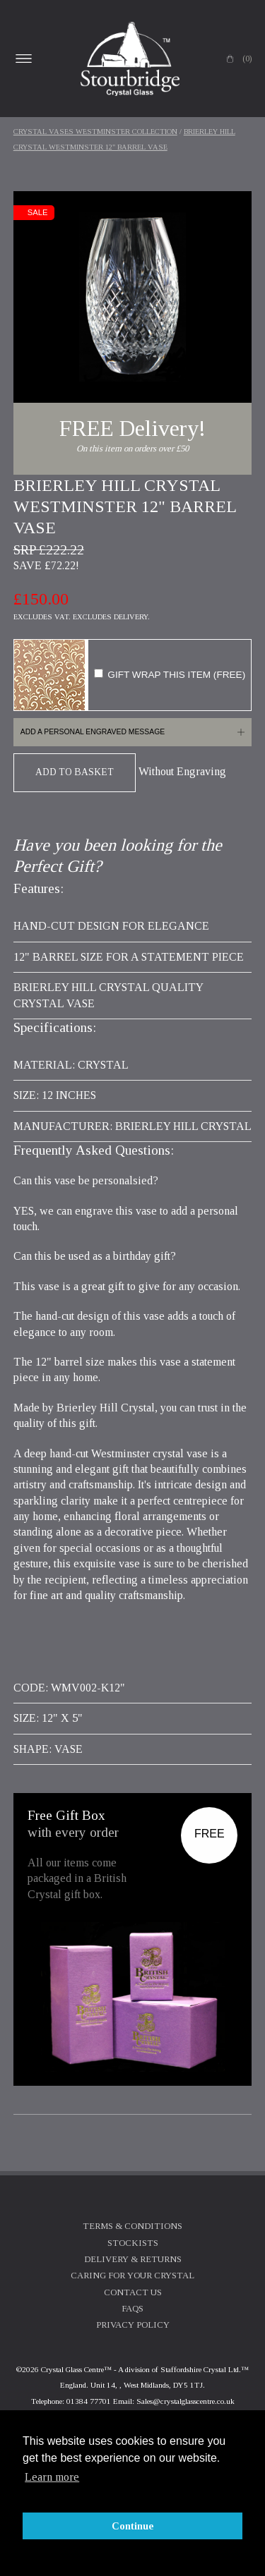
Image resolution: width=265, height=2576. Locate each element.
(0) (247, 58)
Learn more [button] (52, 2477)
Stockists (132, 2243)
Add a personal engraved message (92, 732)
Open (24, 58)
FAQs (132, 2309)
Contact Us (133, 2292)
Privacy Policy (133, 2325)
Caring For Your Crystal (132, 2275)
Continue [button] (133, 2526)
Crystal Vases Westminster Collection (95, 131)
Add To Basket (74, 772)
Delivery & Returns (133, 2259)
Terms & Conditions (132, 2226)
